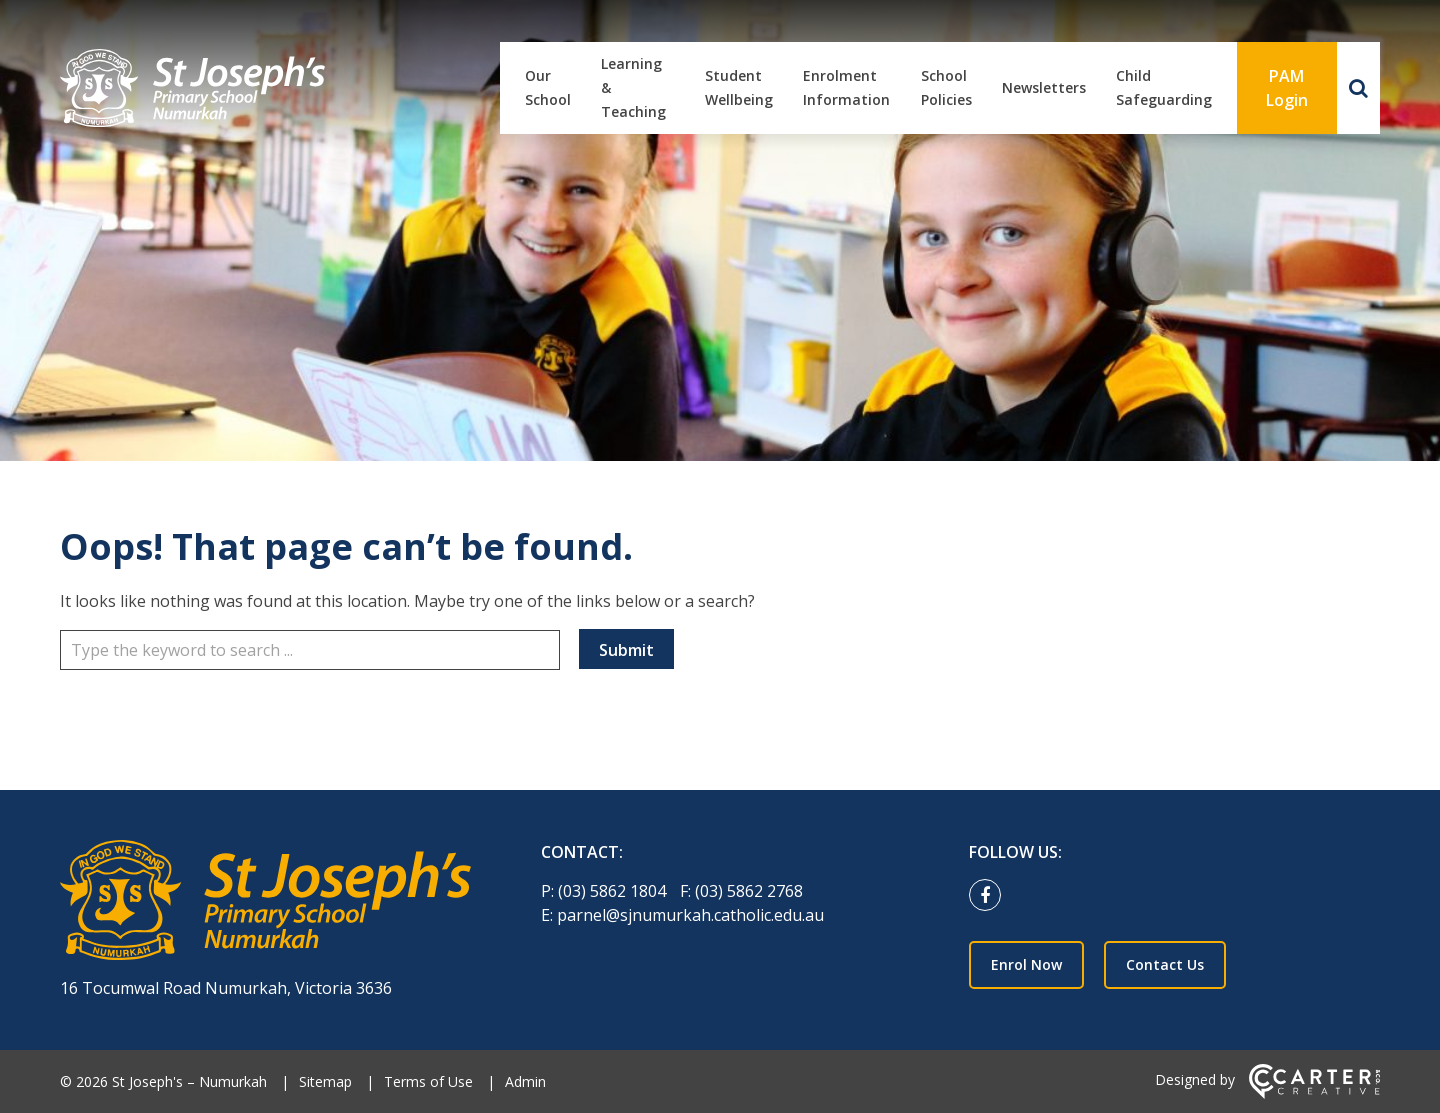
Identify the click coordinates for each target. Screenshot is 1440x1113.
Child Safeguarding (1164, 87)
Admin (525, 1081)
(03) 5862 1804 (614, 891)
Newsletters (1044, 87)
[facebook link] (990, 896)
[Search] (1358, 88)
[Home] (265, 903)
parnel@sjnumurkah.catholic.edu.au (690, 915)
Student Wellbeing (739, 87)
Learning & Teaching (633, 87)
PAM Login (1287, 88)
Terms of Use (428, 1081)
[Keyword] (310, 650)
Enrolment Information (846, 87)
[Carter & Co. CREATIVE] (1314, 1093)
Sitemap (325, 1081)
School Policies (946, 87)
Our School (548, 87)
